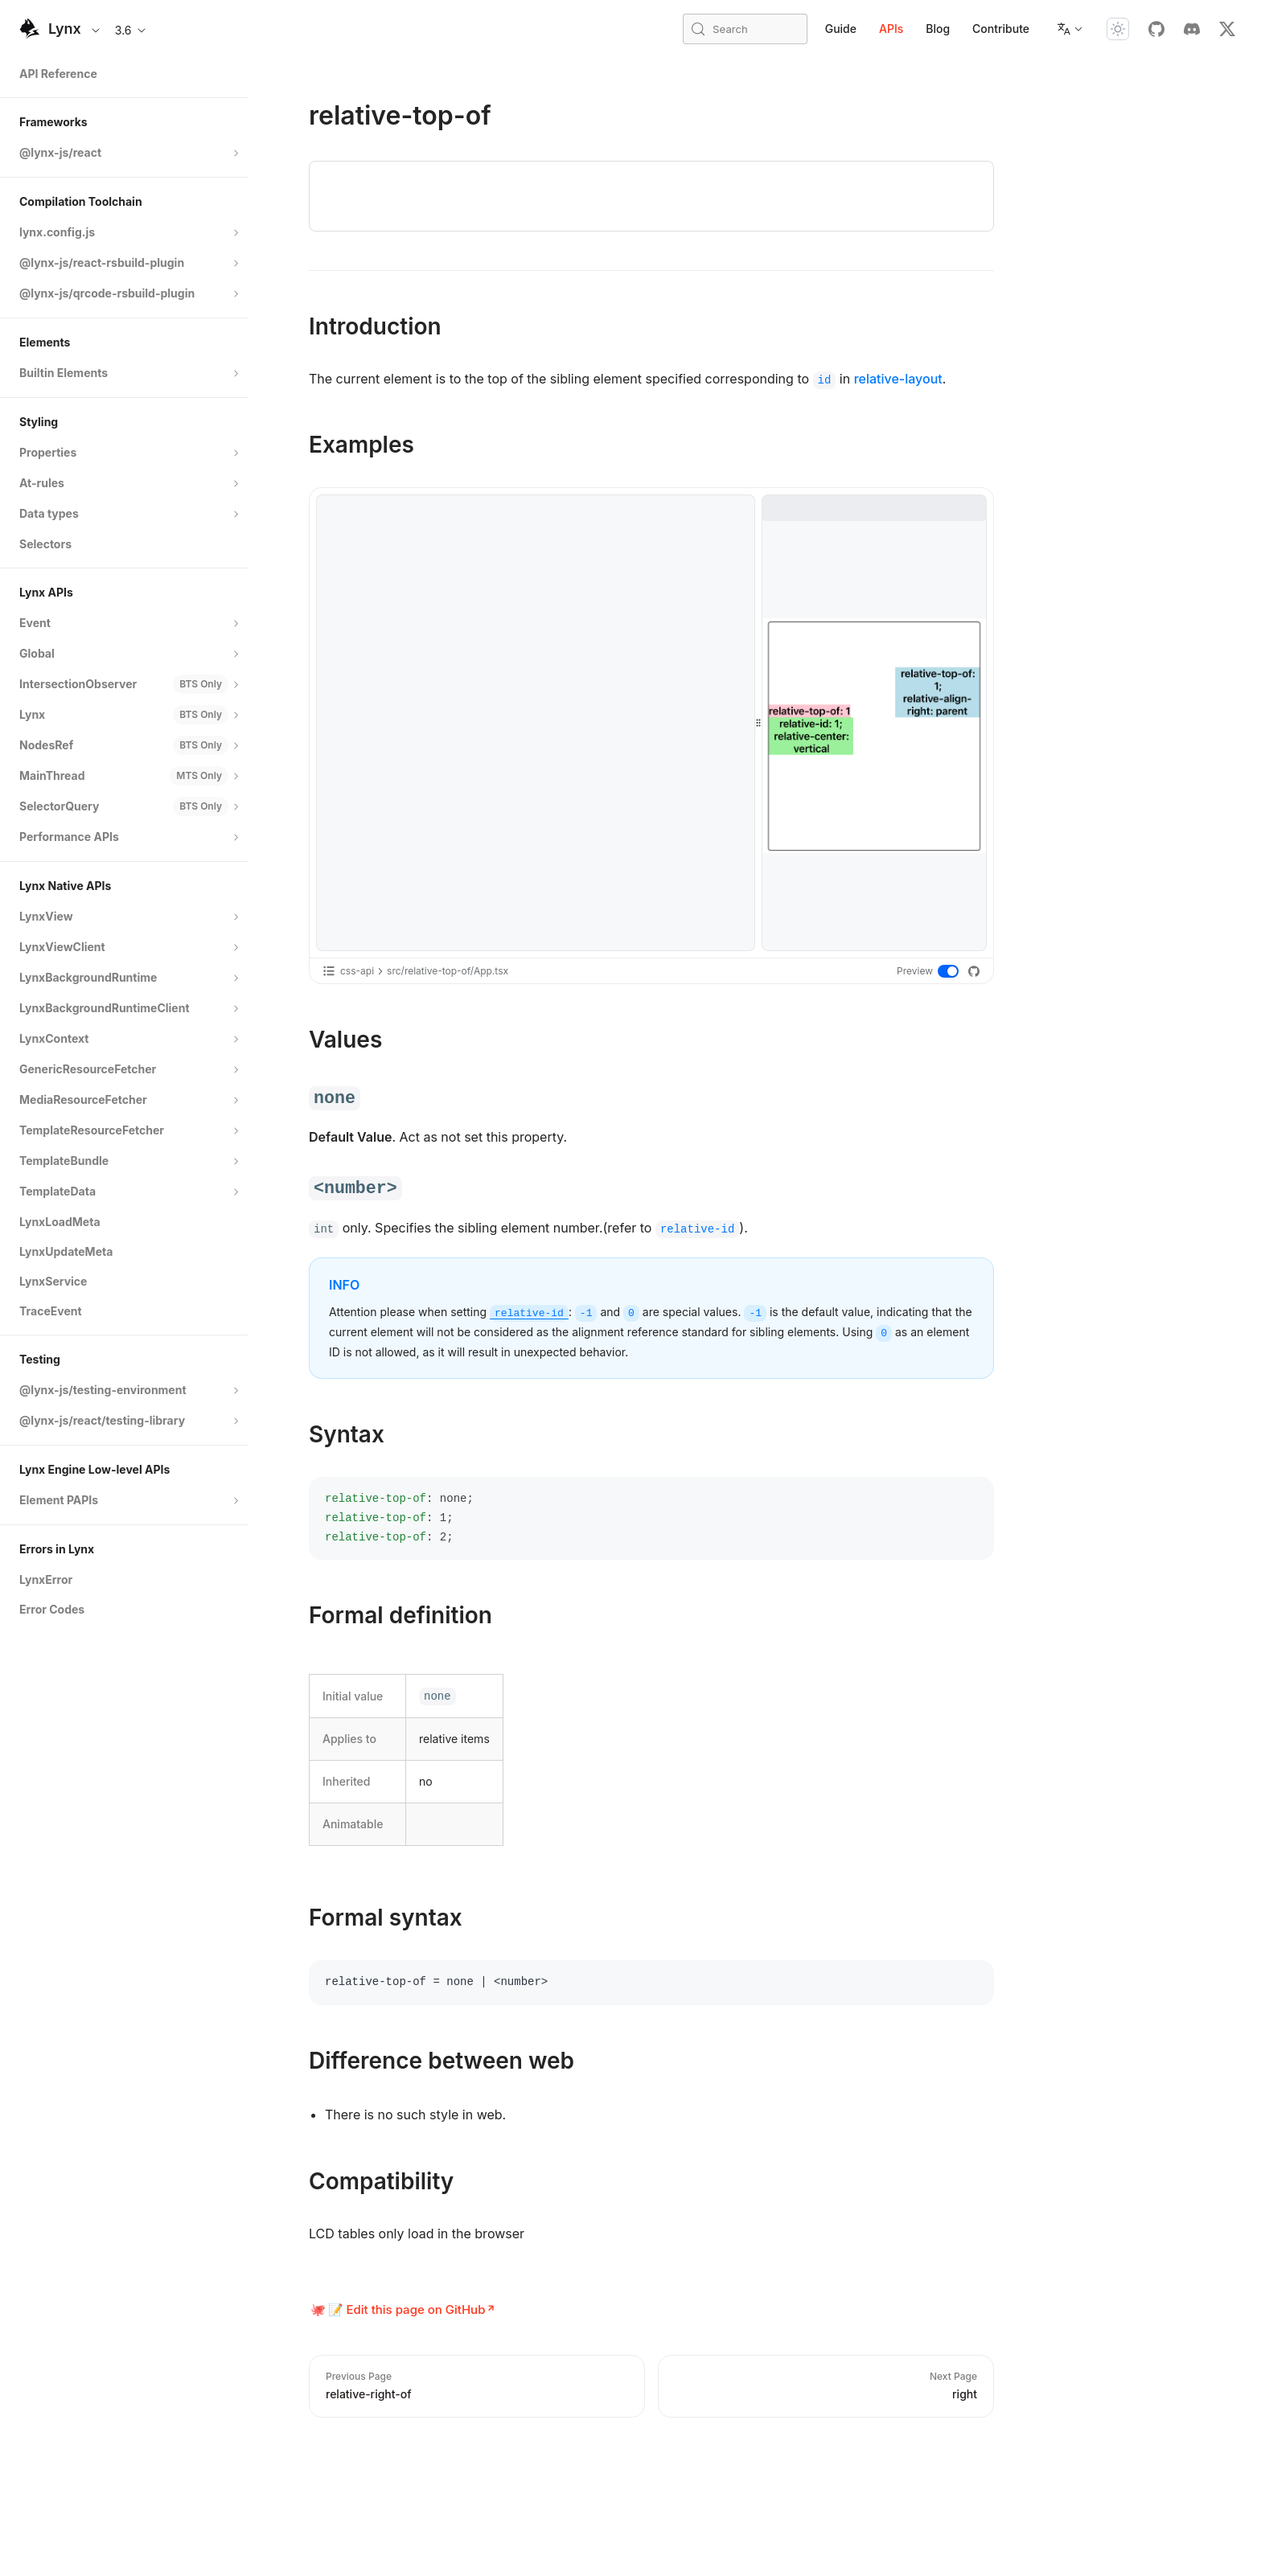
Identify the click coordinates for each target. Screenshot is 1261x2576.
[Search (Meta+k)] (745, 29)
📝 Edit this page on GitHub (407, 2309)
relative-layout (898, 379)
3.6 (131, 30)
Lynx (64, 28)
